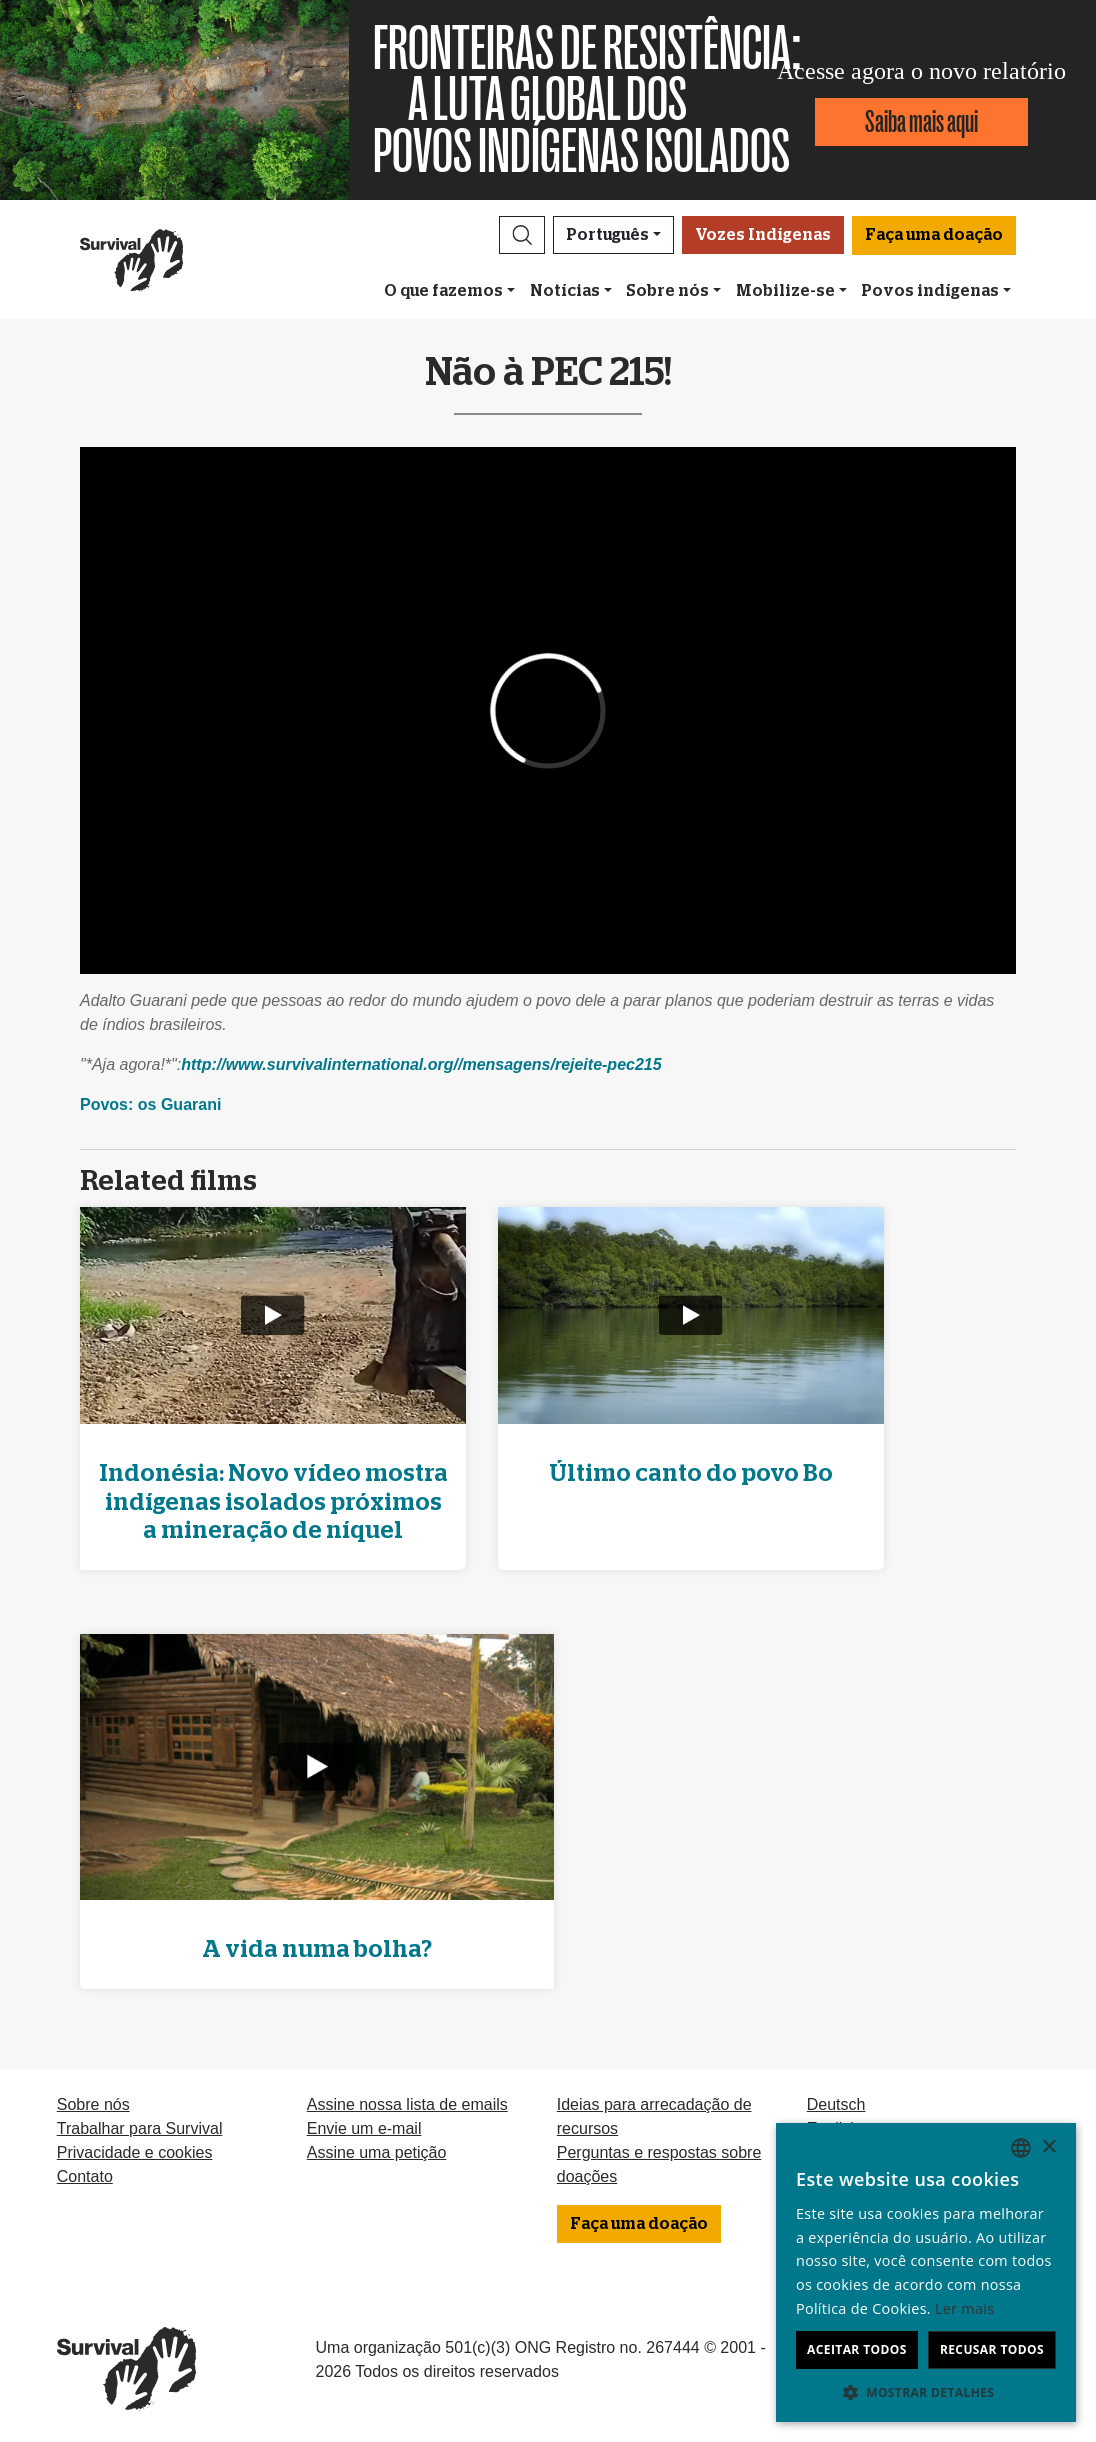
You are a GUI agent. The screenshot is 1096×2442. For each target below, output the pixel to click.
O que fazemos (443, 291)
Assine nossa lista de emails (407, 2104)
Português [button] (607, 235)
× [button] (1048, 2147)
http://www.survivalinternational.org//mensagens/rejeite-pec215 (421, 1064)
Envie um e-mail (364, 2128)
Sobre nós (667, 291)
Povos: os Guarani (150, 1104)
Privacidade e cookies (135, 2152)
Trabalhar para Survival (140, 2128)
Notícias (565, 291)
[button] (522, 235)
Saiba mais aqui (921, 121)
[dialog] (926, 2272)
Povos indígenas (930, 291)
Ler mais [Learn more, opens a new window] (964, 2308)
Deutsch (836, 2104)
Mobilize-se (785, 291)
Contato (85, 2176)
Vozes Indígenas (763, 235)
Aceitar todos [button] (857, 2349)
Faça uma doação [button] (934, 235)
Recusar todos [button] (992, 2349)
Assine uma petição (377, 2152)
